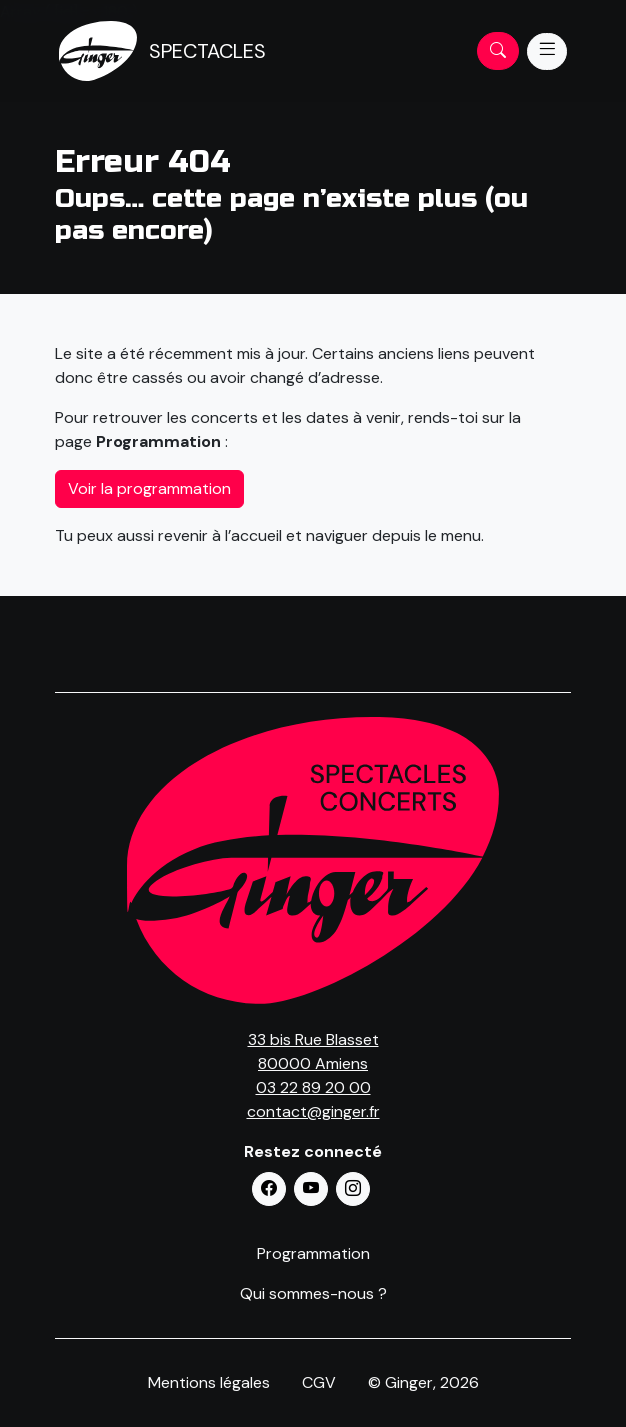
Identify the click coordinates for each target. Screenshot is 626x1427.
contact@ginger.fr (313, 1111)
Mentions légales (209, 1382)
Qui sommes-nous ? (313, 1293)
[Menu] (547, 51)
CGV (319, 1382)
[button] (269, 1189)
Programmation (313, 1253)
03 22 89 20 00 (313, 1087)
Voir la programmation (149, 488)
